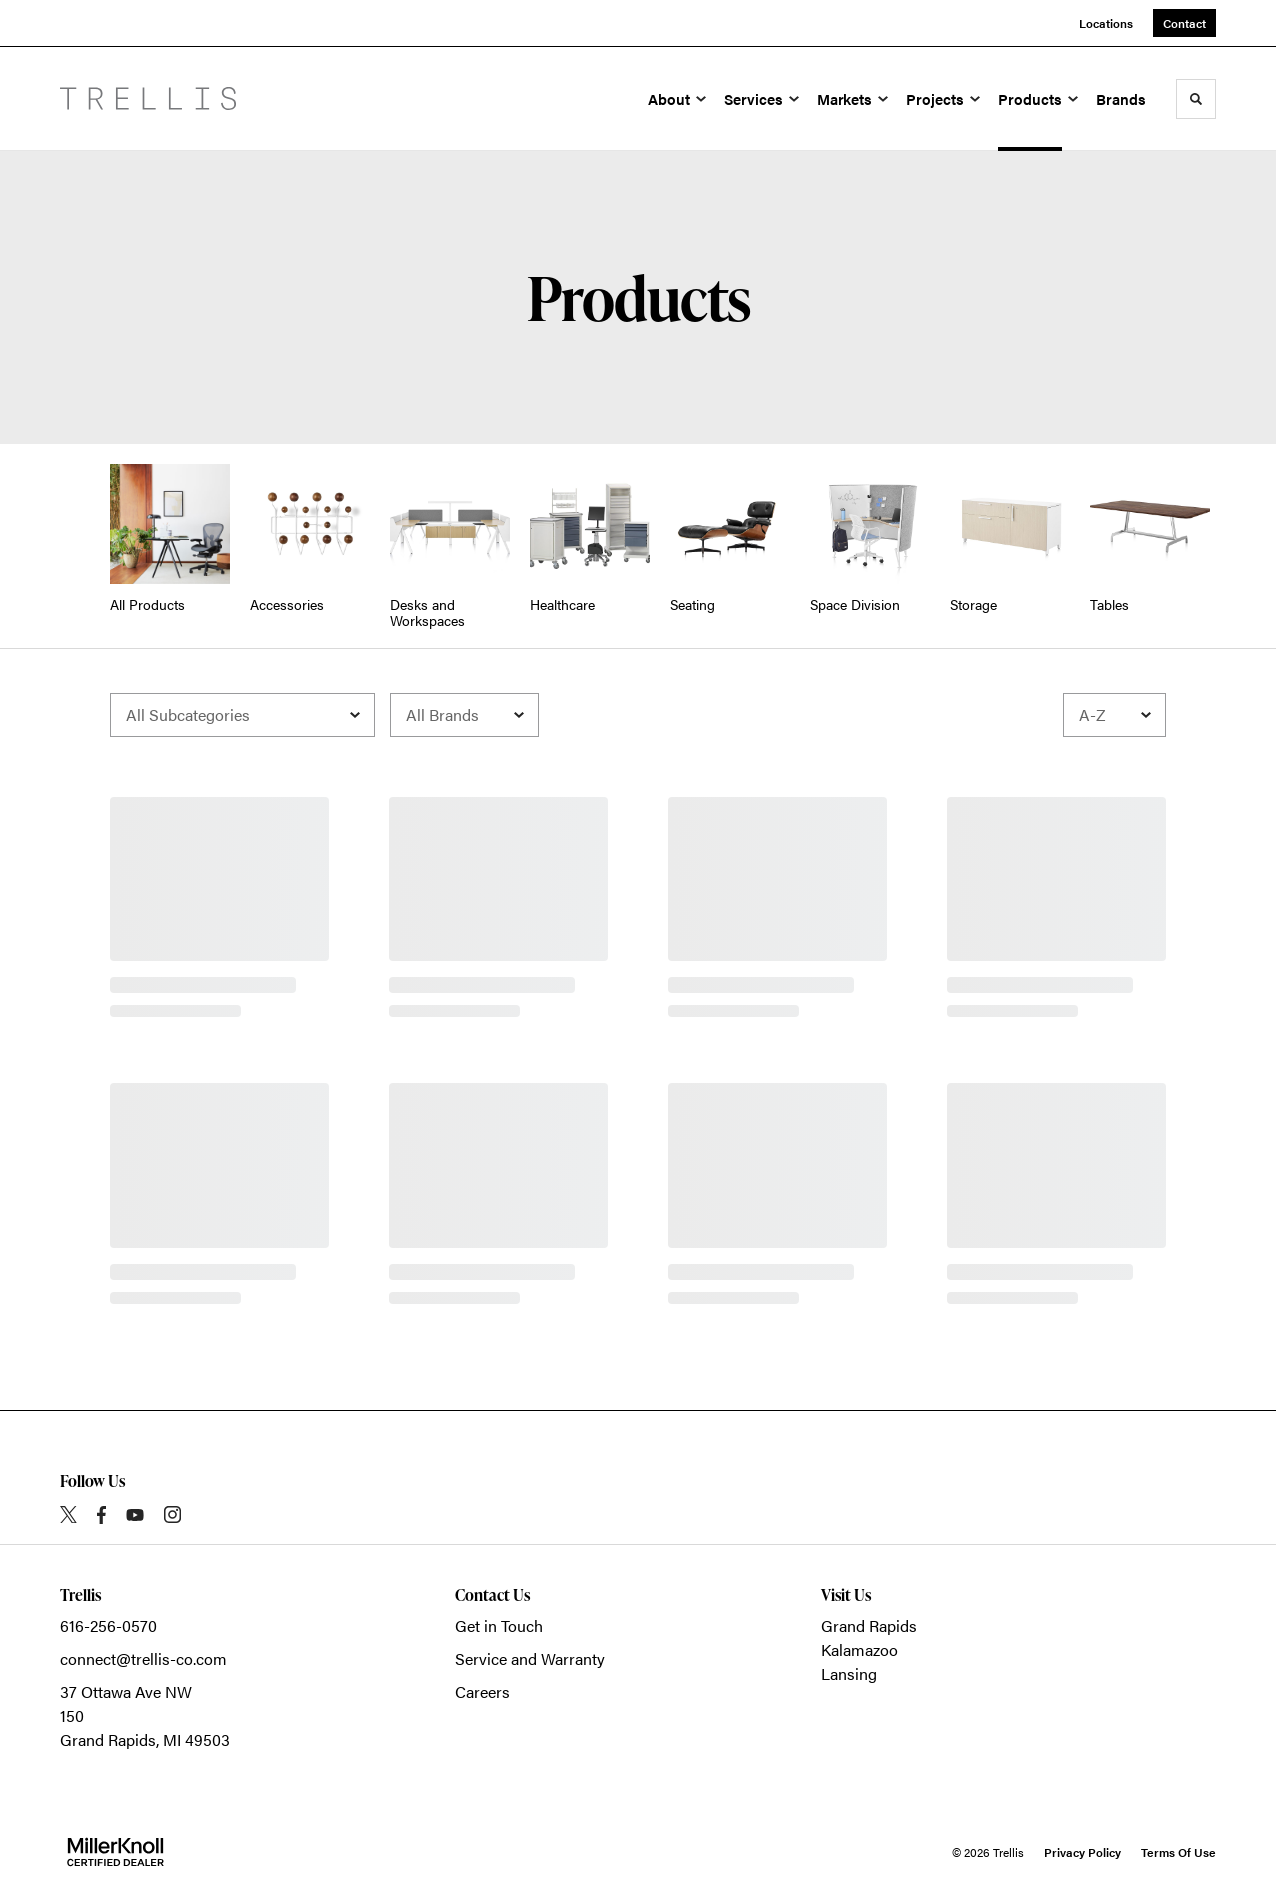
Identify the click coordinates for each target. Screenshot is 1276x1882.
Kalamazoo (859, 1649)
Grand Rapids (869, 1625)
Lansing (849, 1673)
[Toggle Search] (1196, 99)
